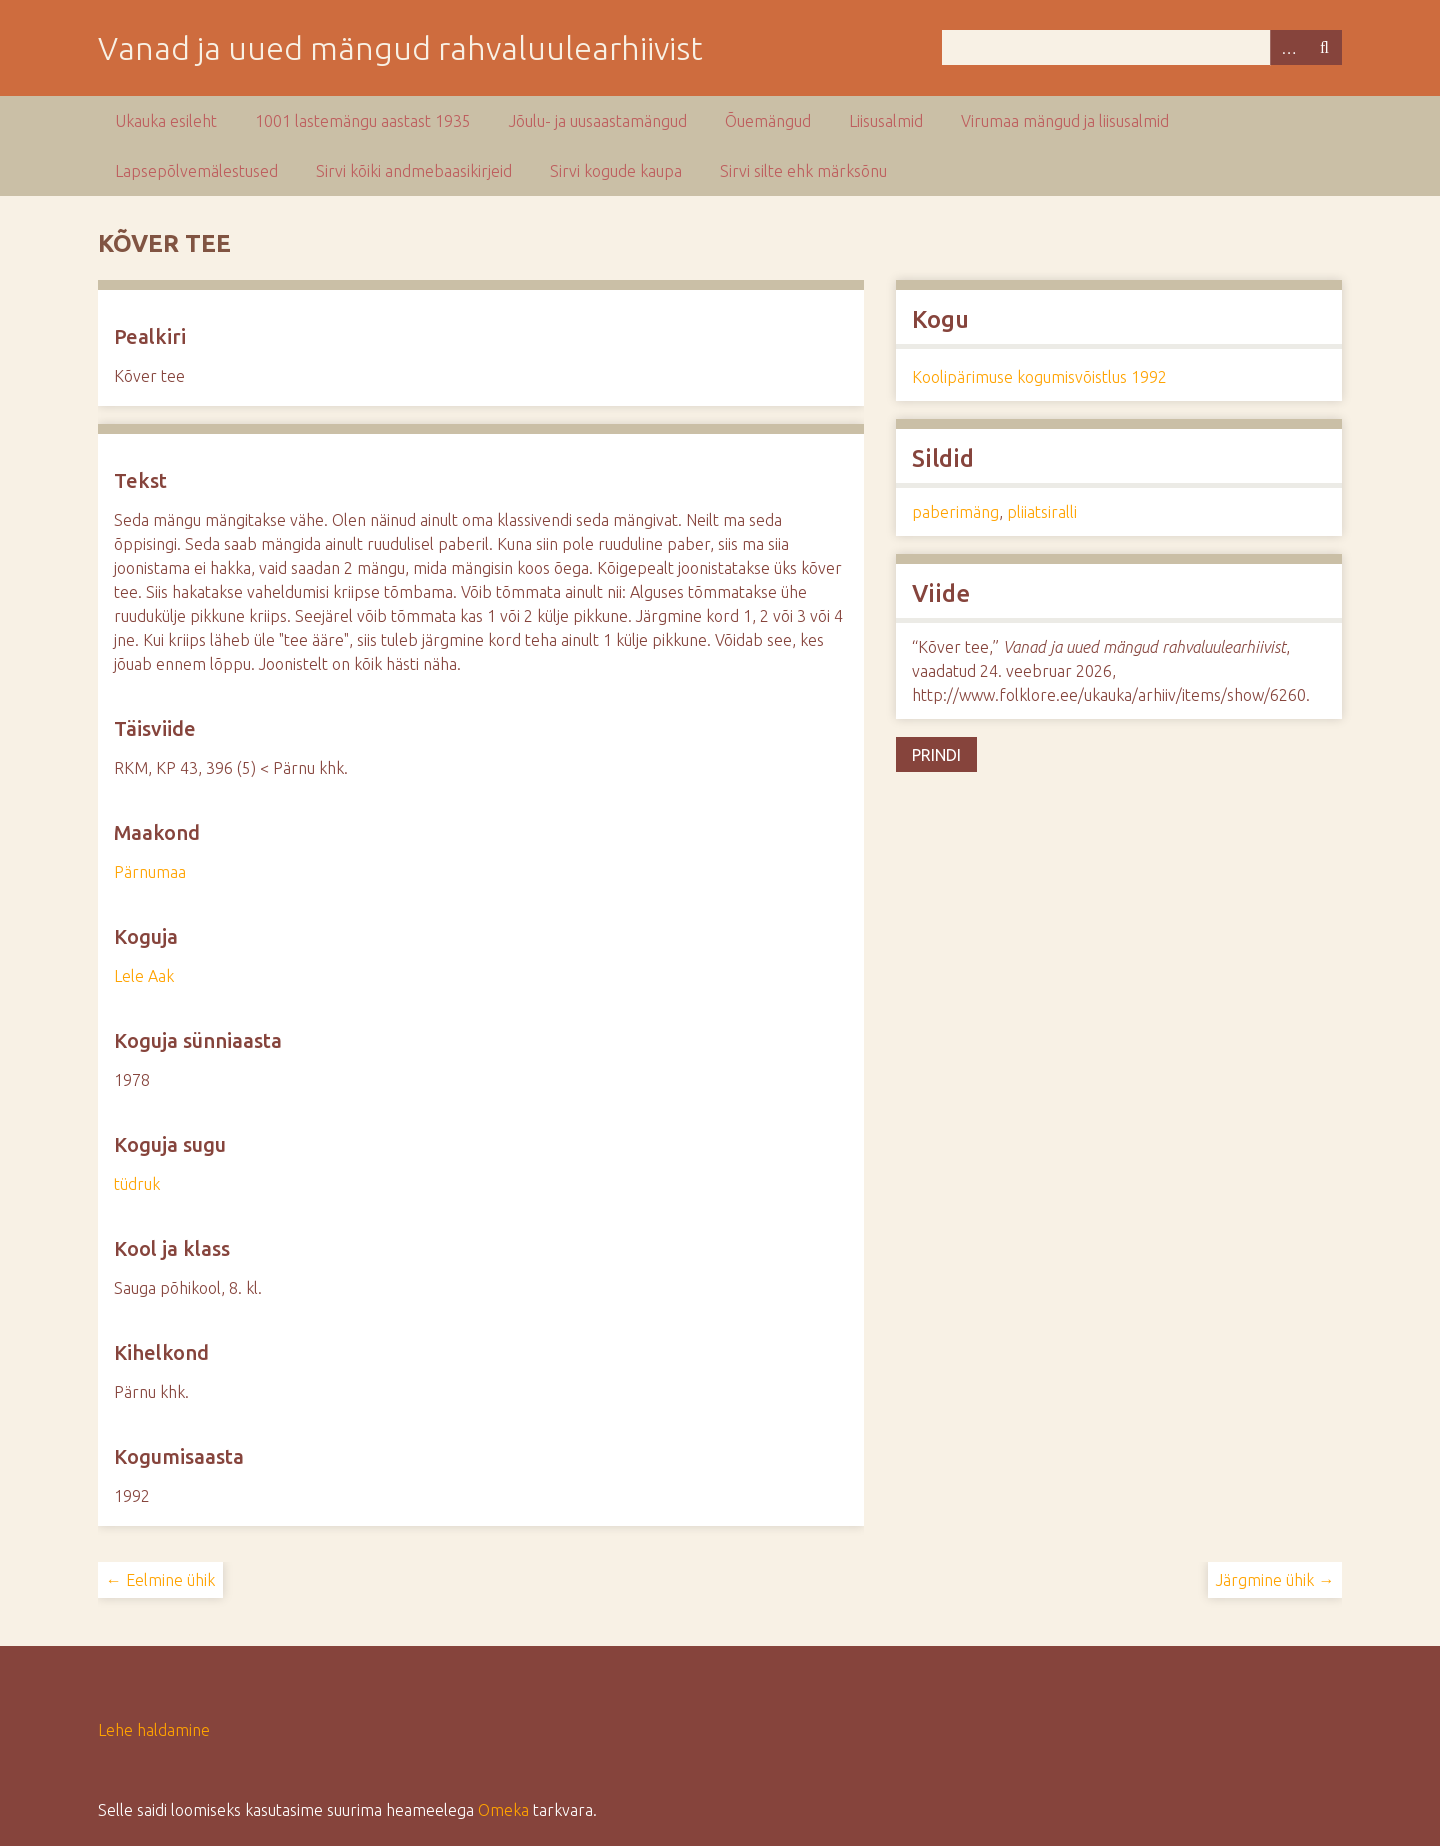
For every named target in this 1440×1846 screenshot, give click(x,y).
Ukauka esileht (166, 121)
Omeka (503, 1810)
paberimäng (955, 512)
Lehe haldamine (154, 1730)
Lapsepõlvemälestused (196, 171)
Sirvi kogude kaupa (616, 171)
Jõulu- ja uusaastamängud (598, 121)
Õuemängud (768, 121)
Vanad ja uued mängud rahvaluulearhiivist (400, 48)
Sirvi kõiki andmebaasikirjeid (414, 171)
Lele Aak (144, 976)
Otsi (1324, 47)
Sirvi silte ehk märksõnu (803, 171)
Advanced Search (1288, 47)
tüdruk (137, 1184)
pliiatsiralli (1042, 512)
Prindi (936, 755)
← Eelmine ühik (160, 1580)
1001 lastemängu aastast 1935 (363, 121)
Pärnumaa (150, 872)
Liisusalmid (886, 121)
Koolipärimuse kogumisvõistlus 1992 (1039, 377)
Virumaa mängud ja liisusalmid (1065, 121)
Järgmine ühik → (1275, 1580)
